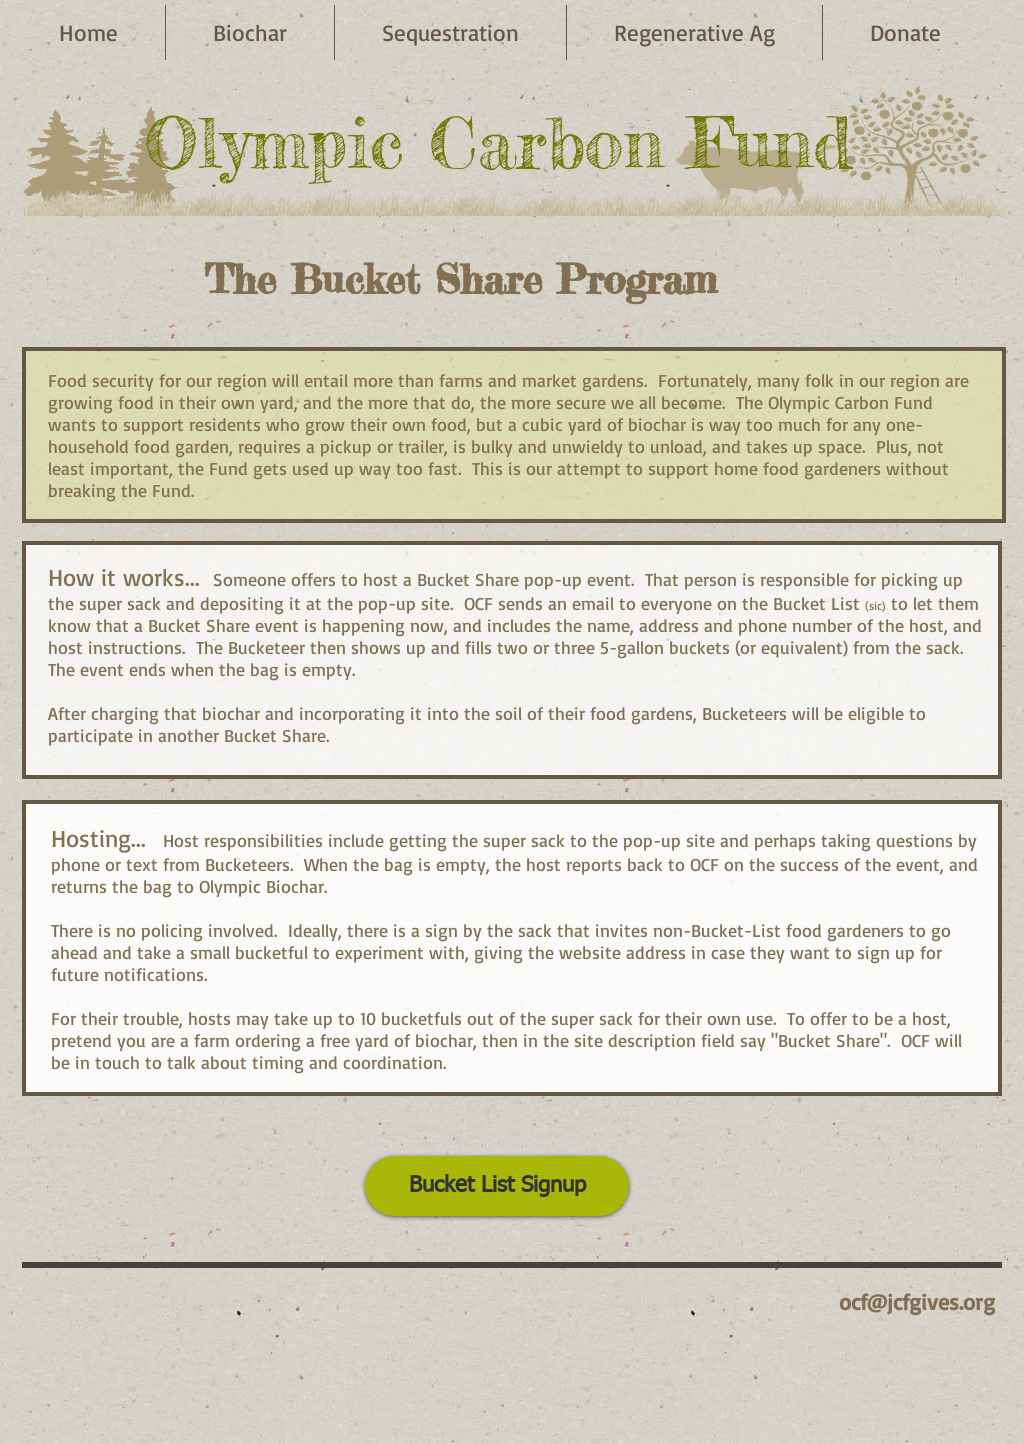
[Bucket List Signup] (497, 1186)
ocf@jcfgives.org (917, 1301)
